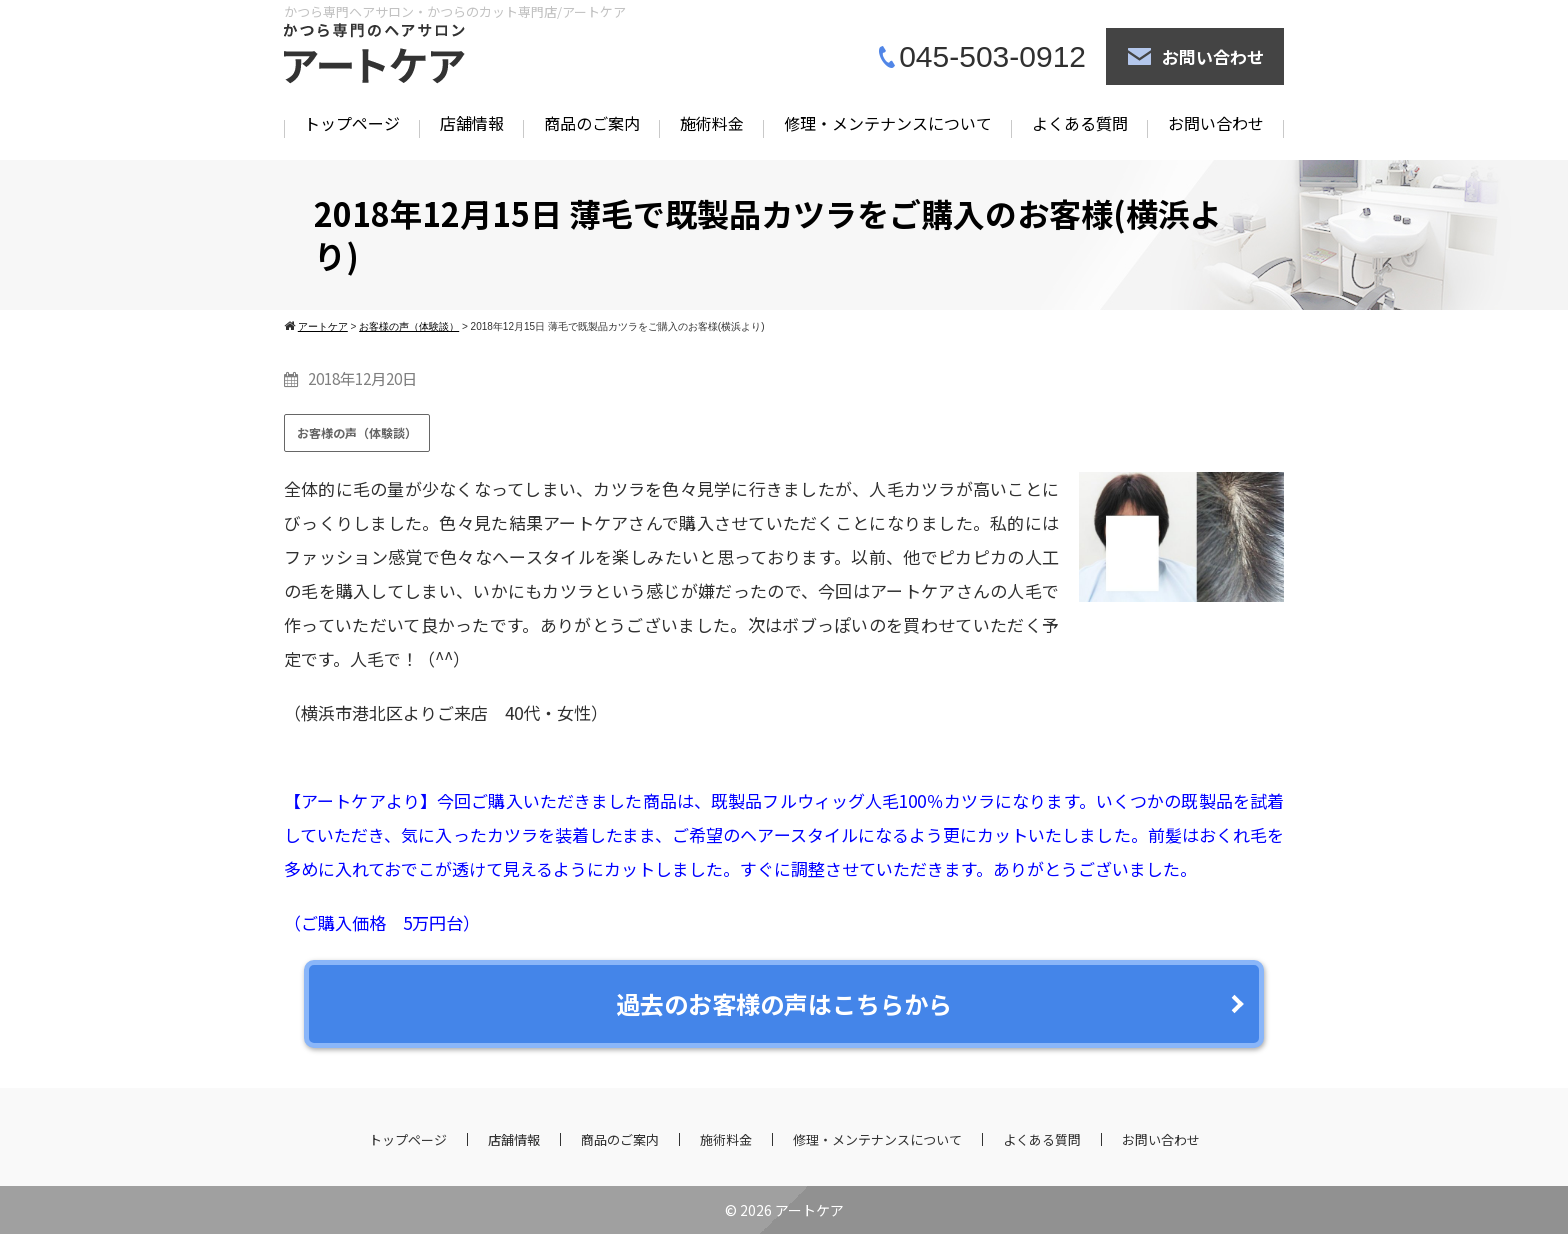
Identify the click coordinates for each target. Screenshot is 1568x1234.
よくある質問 (1080, 123)
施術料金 (712, 123)
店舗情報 (472, 123)
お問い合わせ (1213, 56)
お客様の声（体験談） (357, 432)
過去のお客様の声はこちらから (784, 1003)
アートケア (809, 1210)
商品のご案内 (592, 123)
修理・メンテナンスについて (888, 123)
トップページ (352, 123)
